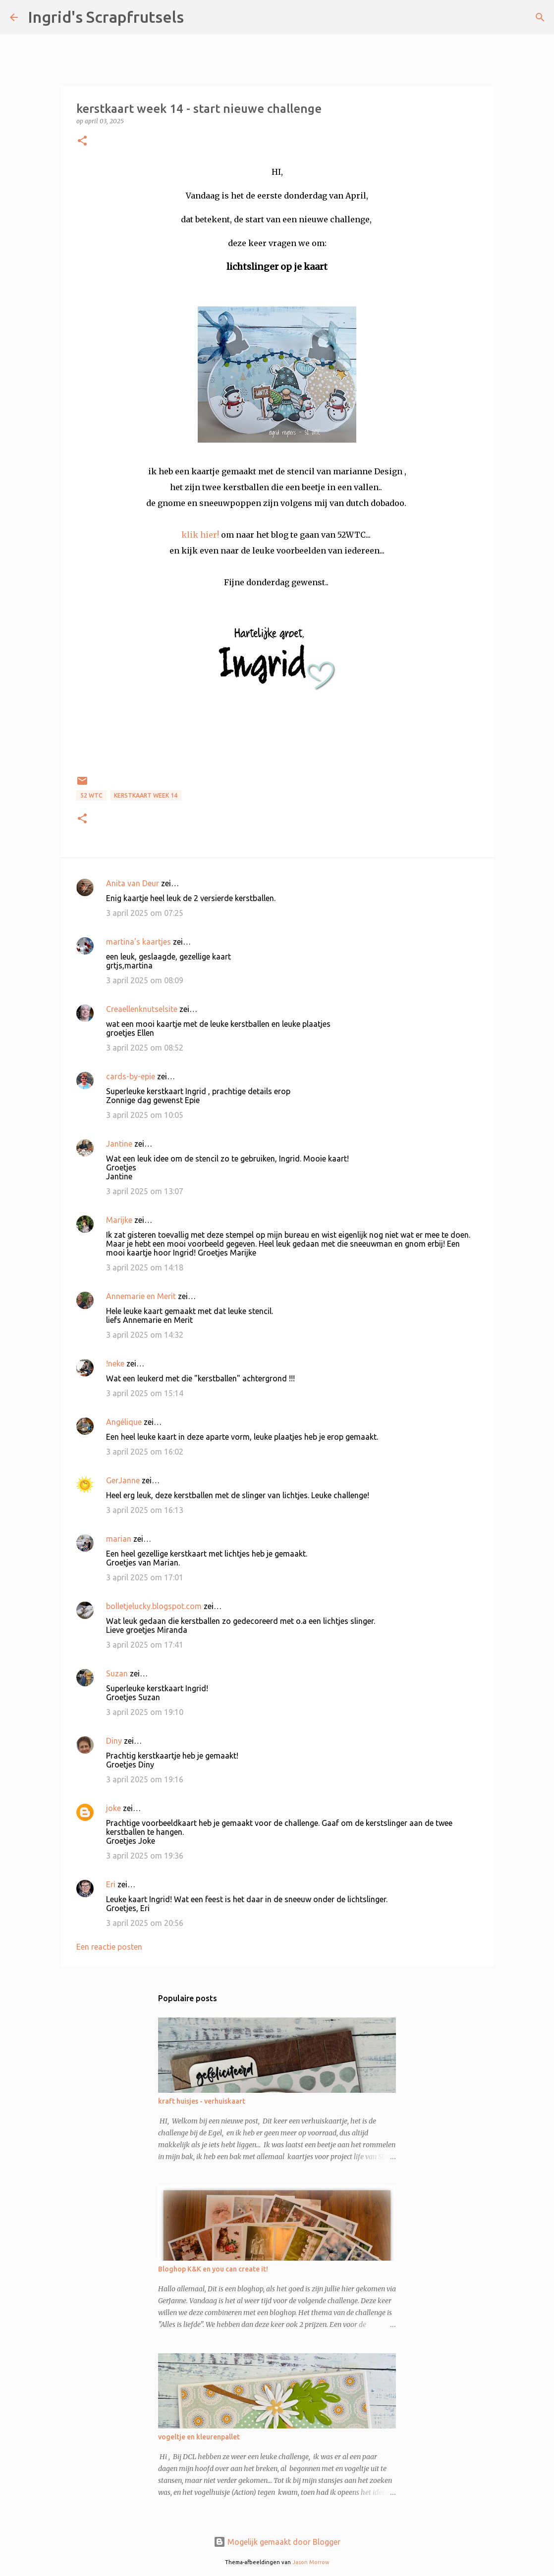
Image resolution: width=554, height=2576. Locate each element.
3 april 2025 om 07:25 (144, 913)
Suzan (117, 1673)
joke (113, 1808)
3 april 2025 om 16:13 (144, 1510)
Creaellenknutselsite (141, 1009)
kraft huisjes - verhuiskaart (201, 2101)
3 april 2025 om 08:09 (144, 980)
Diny (114, 1740)
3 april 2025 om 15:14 (144, 1393)
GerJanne (123, 1480)
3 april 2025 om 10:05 (144, 1115)
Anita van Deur (132, 883)
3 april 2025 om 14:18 (144, 1267)
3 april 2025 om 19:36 (144, 1855)
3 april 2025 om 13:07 (144, 1191)
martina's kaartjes (138, 941)
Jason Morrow (311, 2562)
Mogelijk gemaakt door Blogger (277, 2541)
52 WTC (91, 795)
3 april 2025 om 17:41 (144, 1644)
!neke (115, 1363)
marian (118, 1538)
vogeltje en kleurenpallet (199, 2437)
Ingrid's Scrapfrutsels (106, 17)
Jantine (119, 1143)
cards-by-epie (130, 1076)
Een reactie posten (109, 1946)
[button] (82, 141)
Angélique (125, 1421)
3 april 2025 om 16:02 (144, 1451)
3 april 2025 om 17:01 (144, 1577)
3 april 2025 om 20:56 (144, 1923)
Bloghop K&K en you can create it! (213, 2269)
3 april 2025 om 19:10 (144, 1712)
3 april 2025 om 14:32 (144, 1334)
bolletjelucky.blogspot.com (154, 1606)
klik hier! (200, 535)
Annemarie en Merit (141, 1296)
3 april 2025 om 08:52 (144, 1047)
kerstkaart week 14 (145, 795)
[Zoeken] (198, 17)
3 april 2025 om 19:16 (144, 1779)
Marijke (119, 1219)
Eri (111, 1884)
